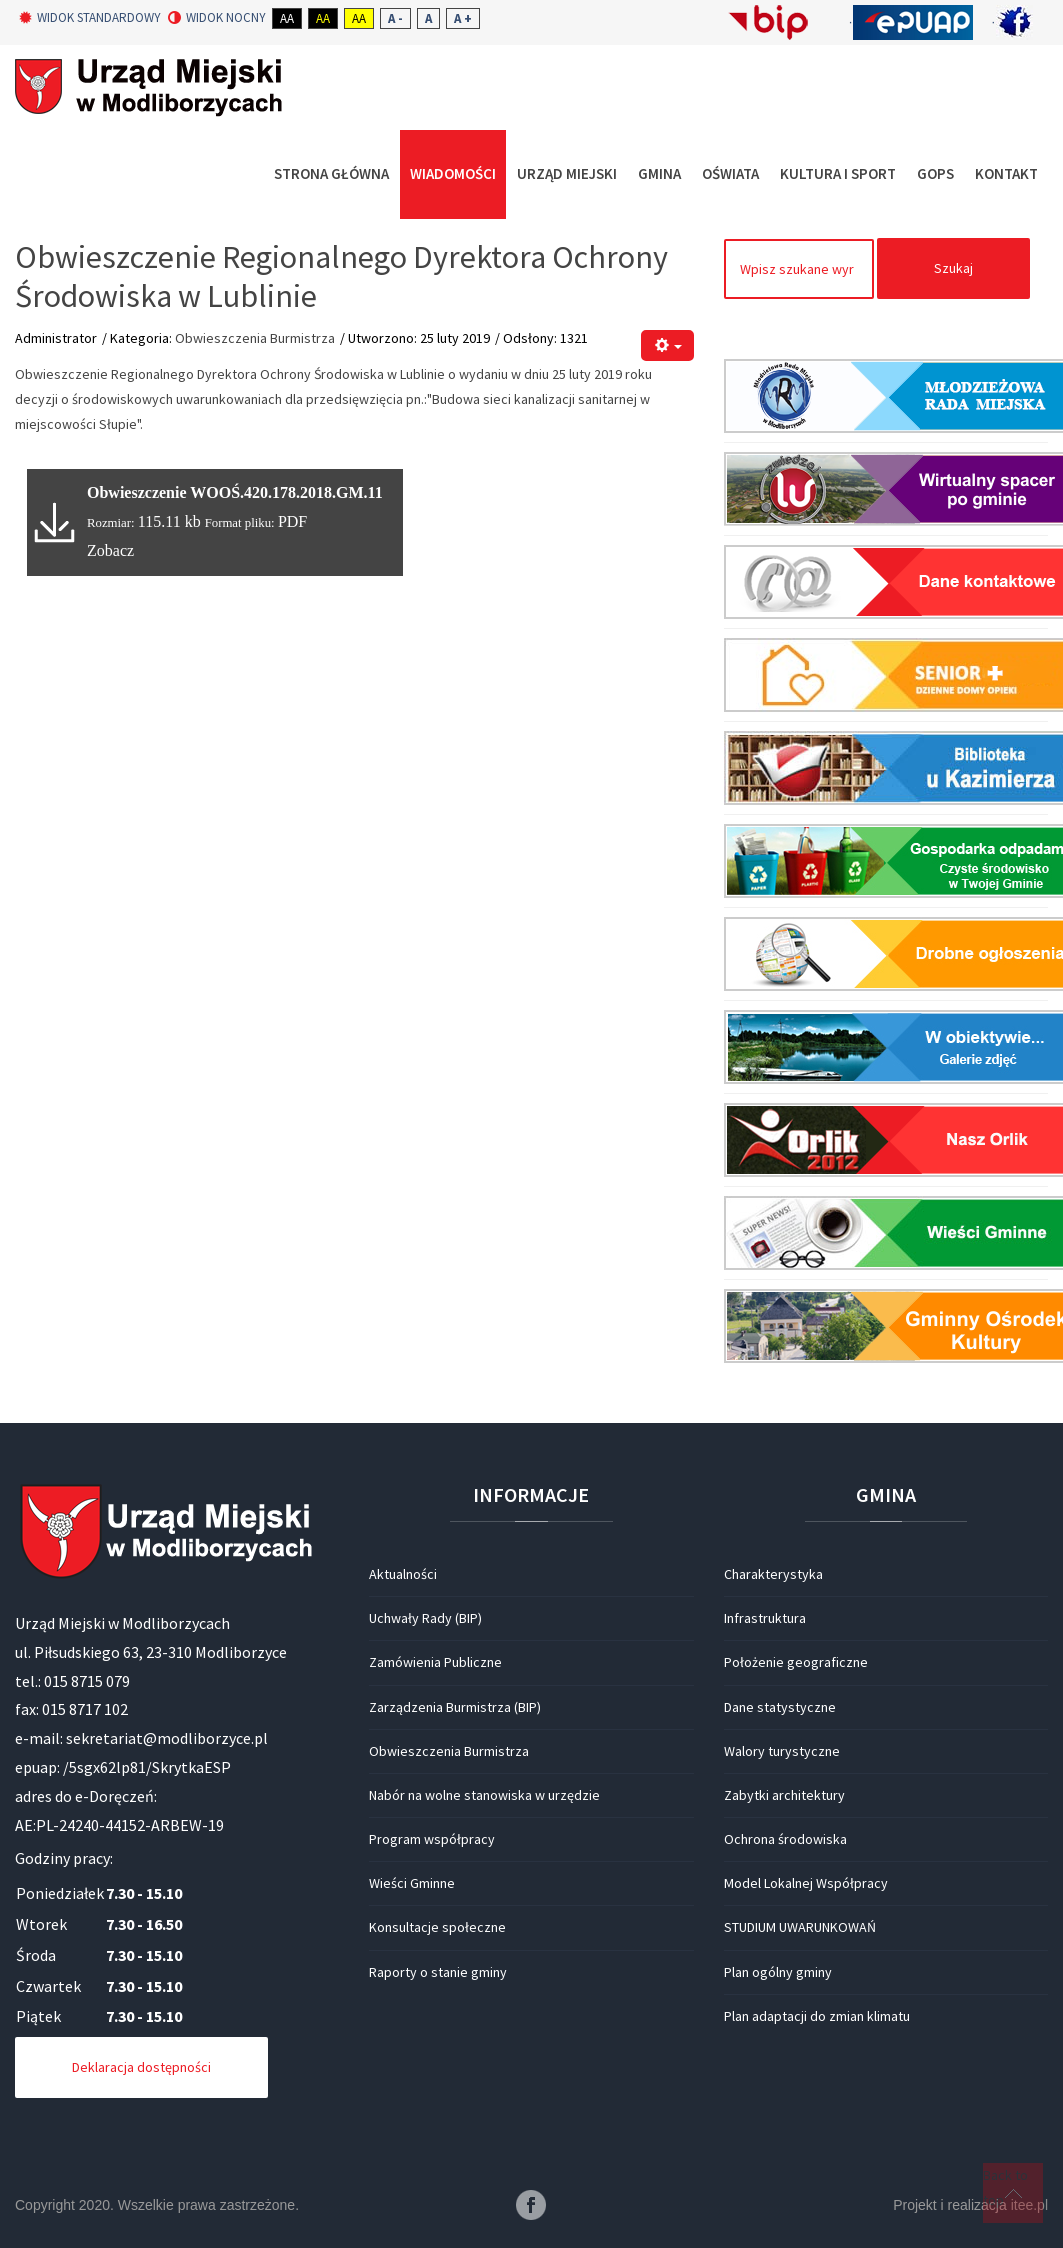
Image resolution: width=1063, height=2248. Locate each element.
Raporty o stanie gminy (438, 1972)
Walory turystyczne (782, 1751)
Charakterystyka (773, 1574)
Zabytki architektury (784, 1795)
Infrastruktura (765, 1618)
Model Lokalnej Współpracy (806, 1883)
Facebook (531, 2205)
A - (395, 18)
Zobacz (110, 550)
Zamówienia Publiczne (435, 1662)
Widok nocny (217, 18)
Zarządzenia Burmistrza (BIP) (455, 1707)
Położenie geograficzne (796, 1662)
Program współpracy (432, 1839)
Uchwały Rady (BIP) (425, 1618)
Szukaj (953, 268)
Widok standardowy (90, 18)
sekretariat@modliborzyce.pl (167, 1738)
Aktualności (403, 1574)
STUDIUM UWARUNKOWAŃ (800, 1927)
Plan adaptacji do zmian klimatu (817, 2016)
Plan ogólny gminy (778, 1972)
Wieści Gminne (412, 1883)
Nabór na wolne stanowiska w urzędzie (484, 1795)
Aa (287, 18)
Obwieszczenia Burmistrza (255, 338)
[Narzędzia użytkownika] (667, 345)
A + (463, 18)
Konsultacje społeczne (437, 1927)
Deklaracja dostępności (141, 2067)
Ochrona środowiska (785, 1839)
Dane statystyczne (780, 1707)
